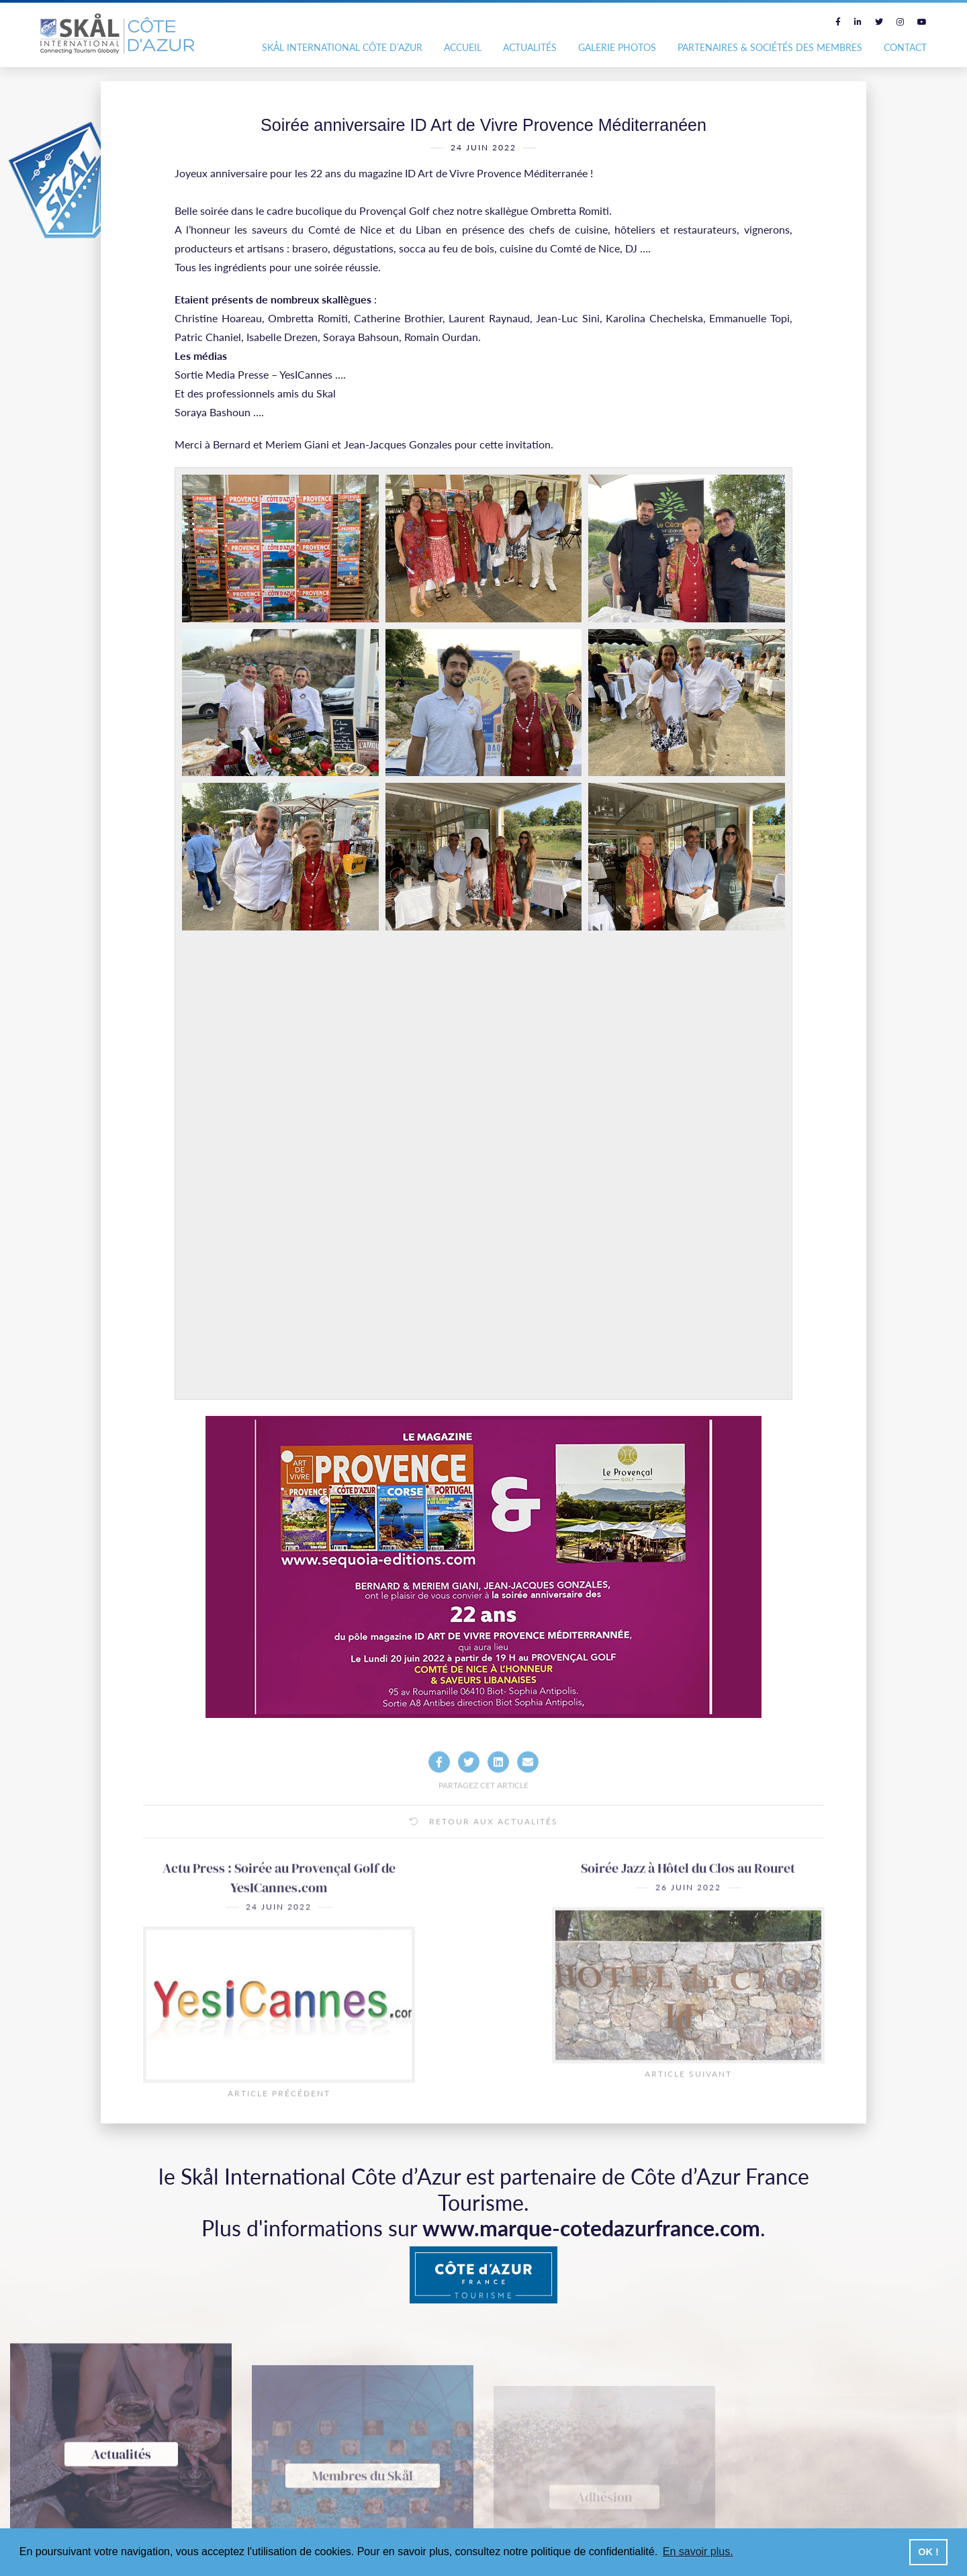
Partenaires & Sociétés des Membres (770, 47)
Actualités (530, 47)
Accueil (462, 47)
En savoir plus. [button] (698, 2551)
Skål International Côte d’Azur (342, 47)
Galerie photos (617, 47)
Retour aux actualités (484, 1860)
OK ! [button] (928, 2551)
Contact (905, 47)
